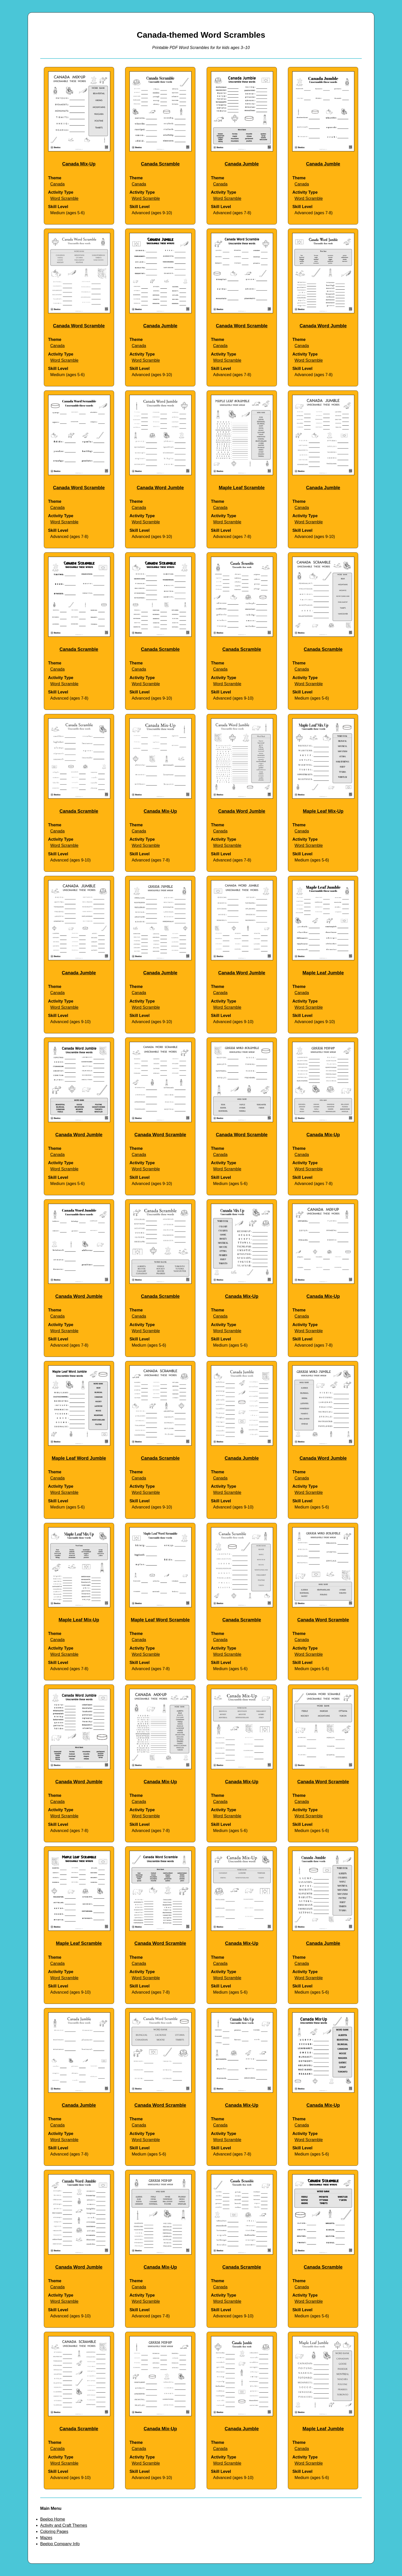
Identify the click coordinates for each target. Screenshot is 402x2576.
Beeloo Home (52, 2519)
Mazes (46, 2537)
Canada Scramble (160, 163)
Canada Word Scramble (79, 325)
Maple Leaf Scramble (242, 487)
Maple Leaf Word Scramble (160, 1619)
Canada (57, 184)
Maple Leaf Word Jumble (79, 1458)
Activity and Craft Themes (63, 2525)
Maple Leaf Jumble (323, 972)
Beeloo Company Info (60, 2544)
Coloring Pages (54, 2531)
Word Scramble (64, 198)
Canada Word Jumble (323, 325)
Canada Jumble (242, 163)
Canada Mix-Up (79, 163)
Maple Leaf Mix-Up (323, 811)
